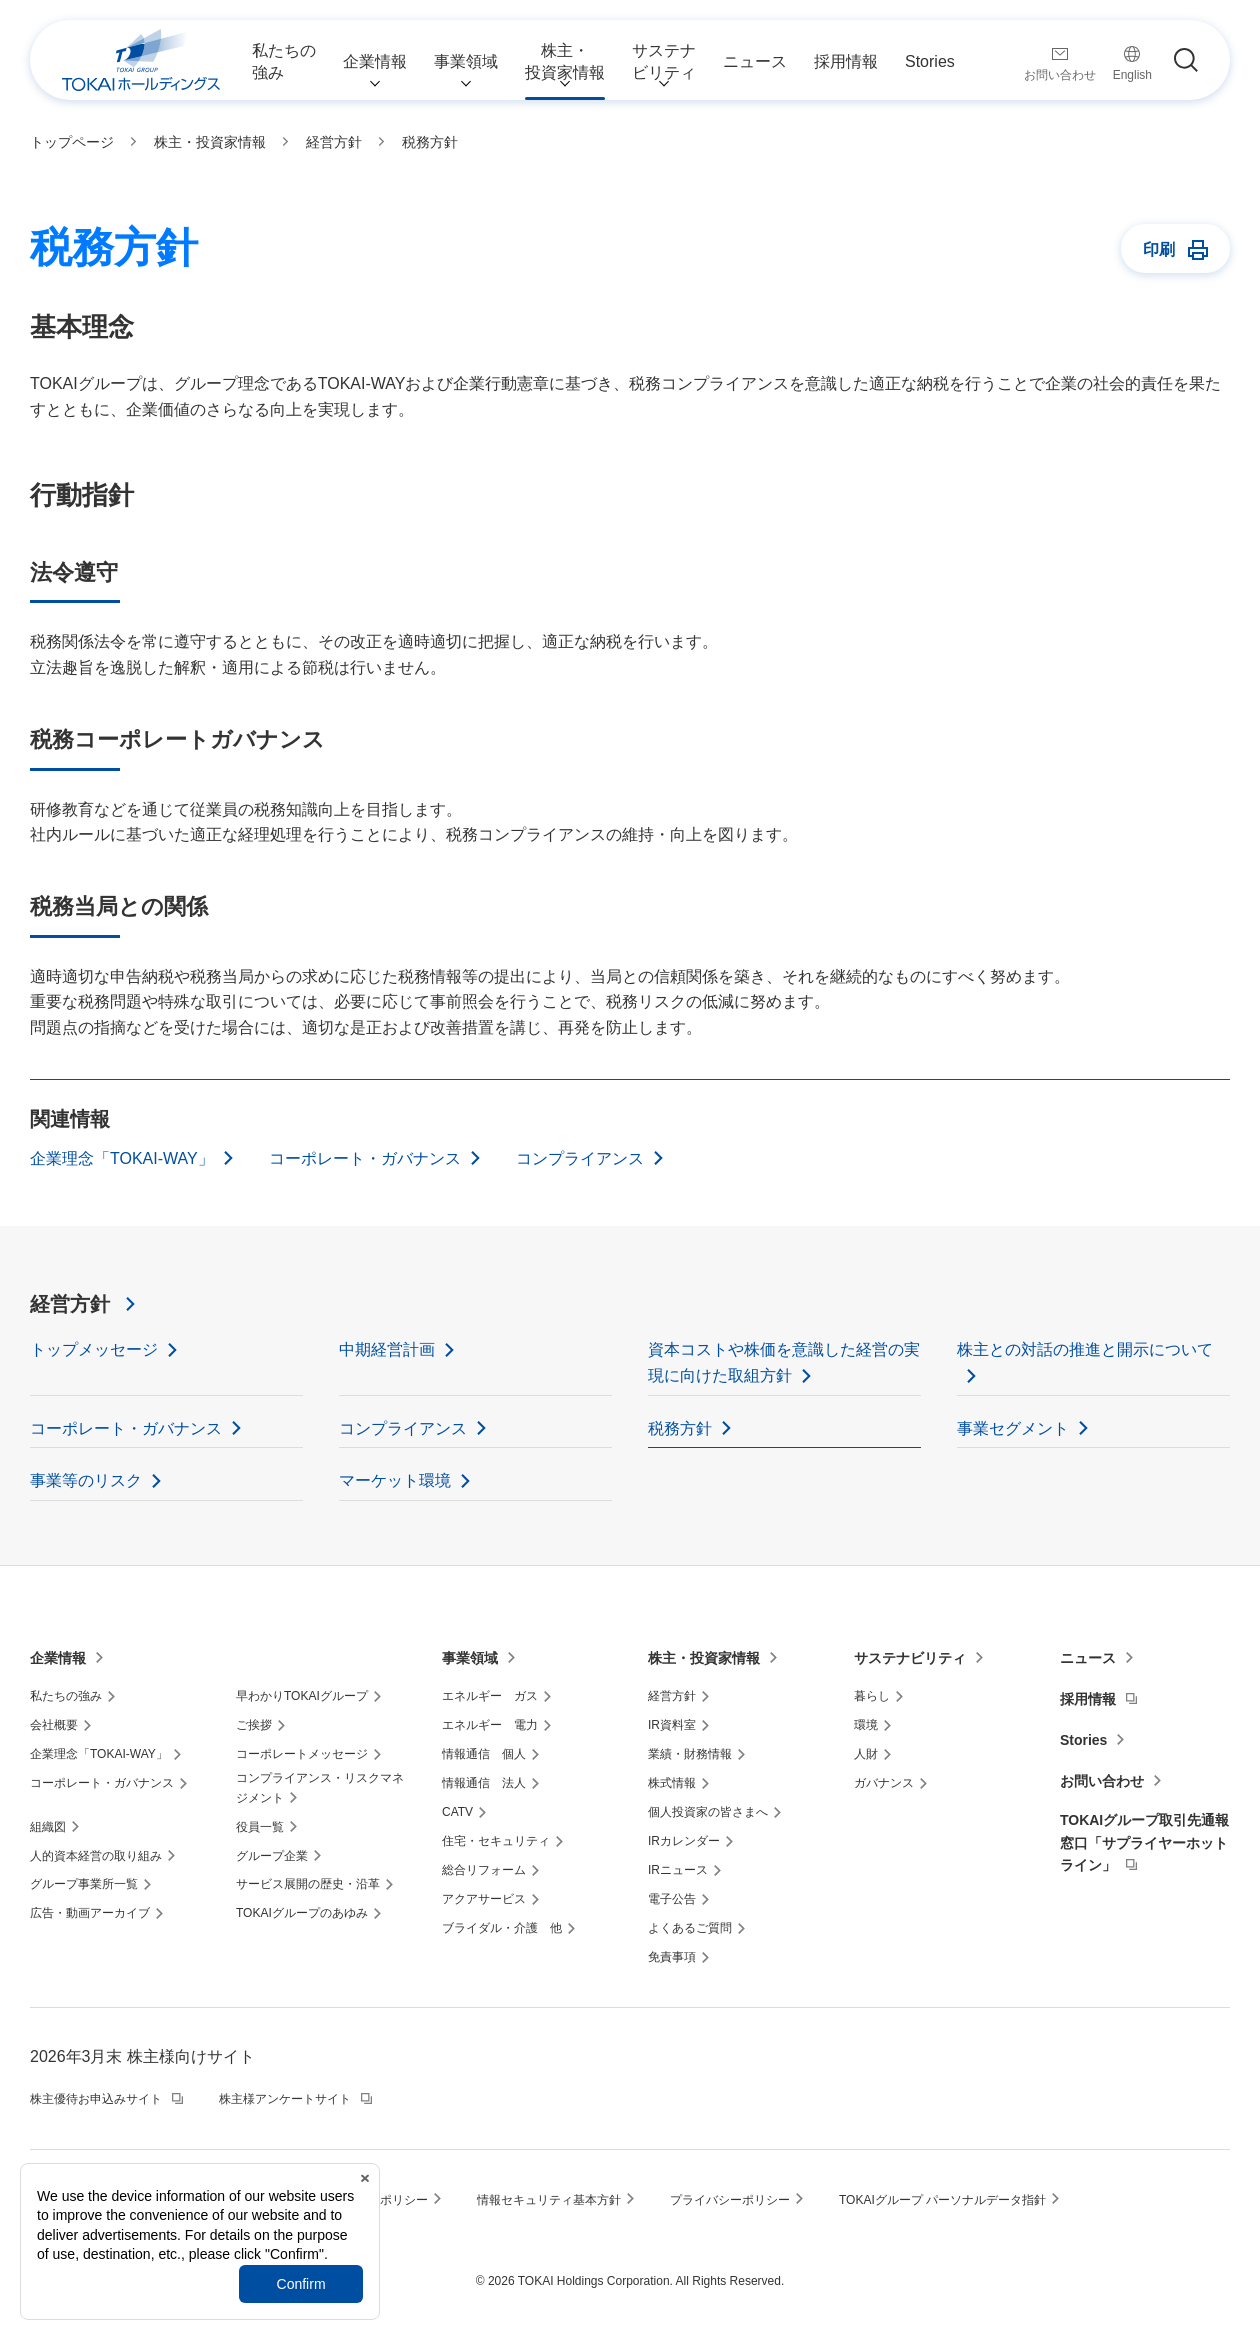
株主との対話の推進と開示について (1085, 1349)
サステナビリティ (910, 1658)
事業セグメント (1013, 1428)
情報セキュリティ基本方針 (549, 2200)
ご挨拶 (254, 1725)
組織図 (48, 1827)
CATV (457, 1812)
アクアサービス (484, 1899)
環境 (866, 1725)
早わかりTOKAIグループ (302, 1696)
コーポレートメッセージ (302, 1754)
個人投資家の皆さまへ (708, 1812)
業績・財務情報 (690, 1754)
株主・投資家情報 (704, 1658)
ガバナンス (884, 1783)
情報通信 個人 (484, 1754)
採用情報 (1088, 1699)
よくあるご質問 (690, 1928)
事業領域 (470, 1658)
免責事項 (672, 1957)
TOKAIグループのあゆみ (302, 1913)
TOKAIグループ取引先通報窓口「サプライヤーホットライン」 (1144, 1842)
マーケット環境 (395, 1480)
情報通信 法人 (484, 1783)
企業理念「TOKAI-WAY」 (122, 1158)
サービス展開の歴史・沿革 (308, 1884)
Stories (1083, 1740)
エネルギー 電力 (490, 1725)
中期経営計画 (387, 1349)
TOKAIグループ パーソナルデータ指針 (942, 2200)
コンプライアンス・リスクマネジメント (320, 1787)
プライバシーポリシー (730, 2200)
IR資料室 (672, 1725)
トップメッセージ (94, 1349)
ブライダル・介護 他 (502, 1928)
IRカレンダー (684, 1841)
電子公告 (672, 1899)
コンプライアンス (580, 1158)
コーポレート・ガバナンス (365, 1158)
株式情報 (672, 1783)
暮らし (872, 1696)
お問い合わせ (1102, 1781)
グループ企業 (272, 1856)
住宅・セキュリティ (496, 1841)
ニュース (1088, 1658)
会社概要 (54, 1725)
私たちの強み (66, 1696)
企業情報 (58, 1658)
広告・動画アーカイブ (90, 1913)
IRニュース (678, 1870)
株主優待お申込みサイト (96, 2099)
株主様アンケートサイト (285, 2099)
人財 (866, 1754)
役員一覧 (260, 1827)
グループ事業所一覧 (84, 1884)
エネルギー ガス (490, 1696)
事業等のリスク (86, 1480)
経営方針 (70, 1304)
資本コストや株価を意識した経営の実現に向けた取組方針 (784, 1362)
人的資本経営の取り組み (96, 1856)
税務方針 (680, 1428)
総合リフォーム (484, 1870)
